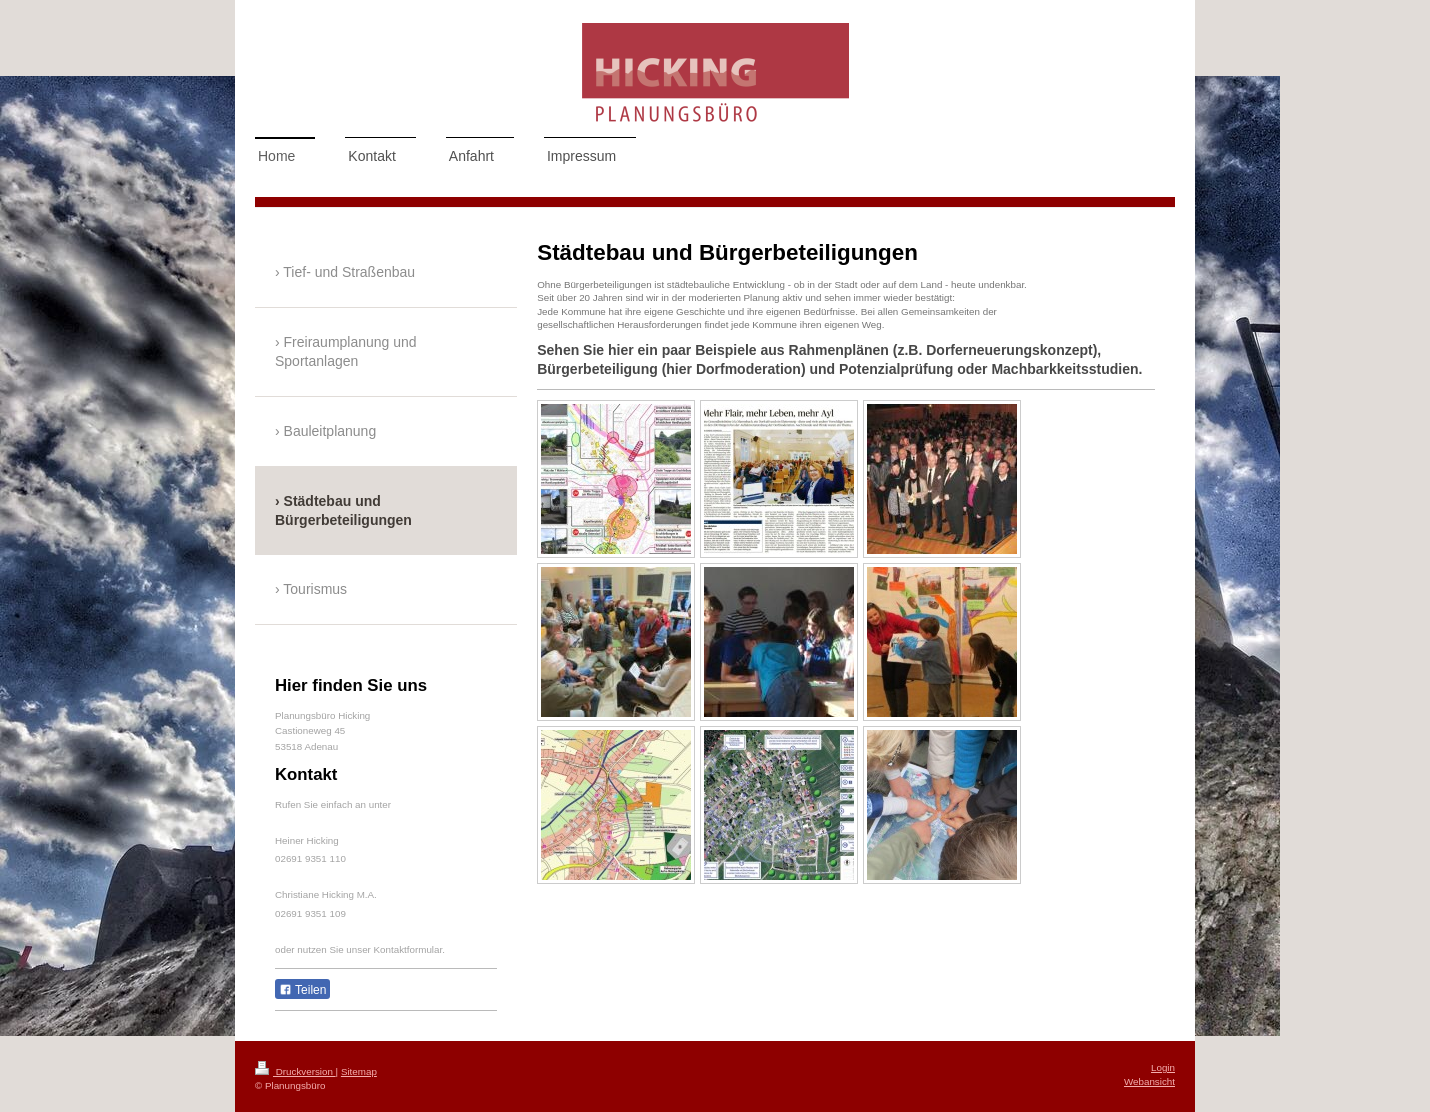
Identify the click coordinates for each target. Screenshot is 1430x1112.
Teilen (302, 990)
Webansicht (1149, 1081)
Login (1163, 1067)
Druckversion (295, 1071)
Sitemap (359, 1071)
